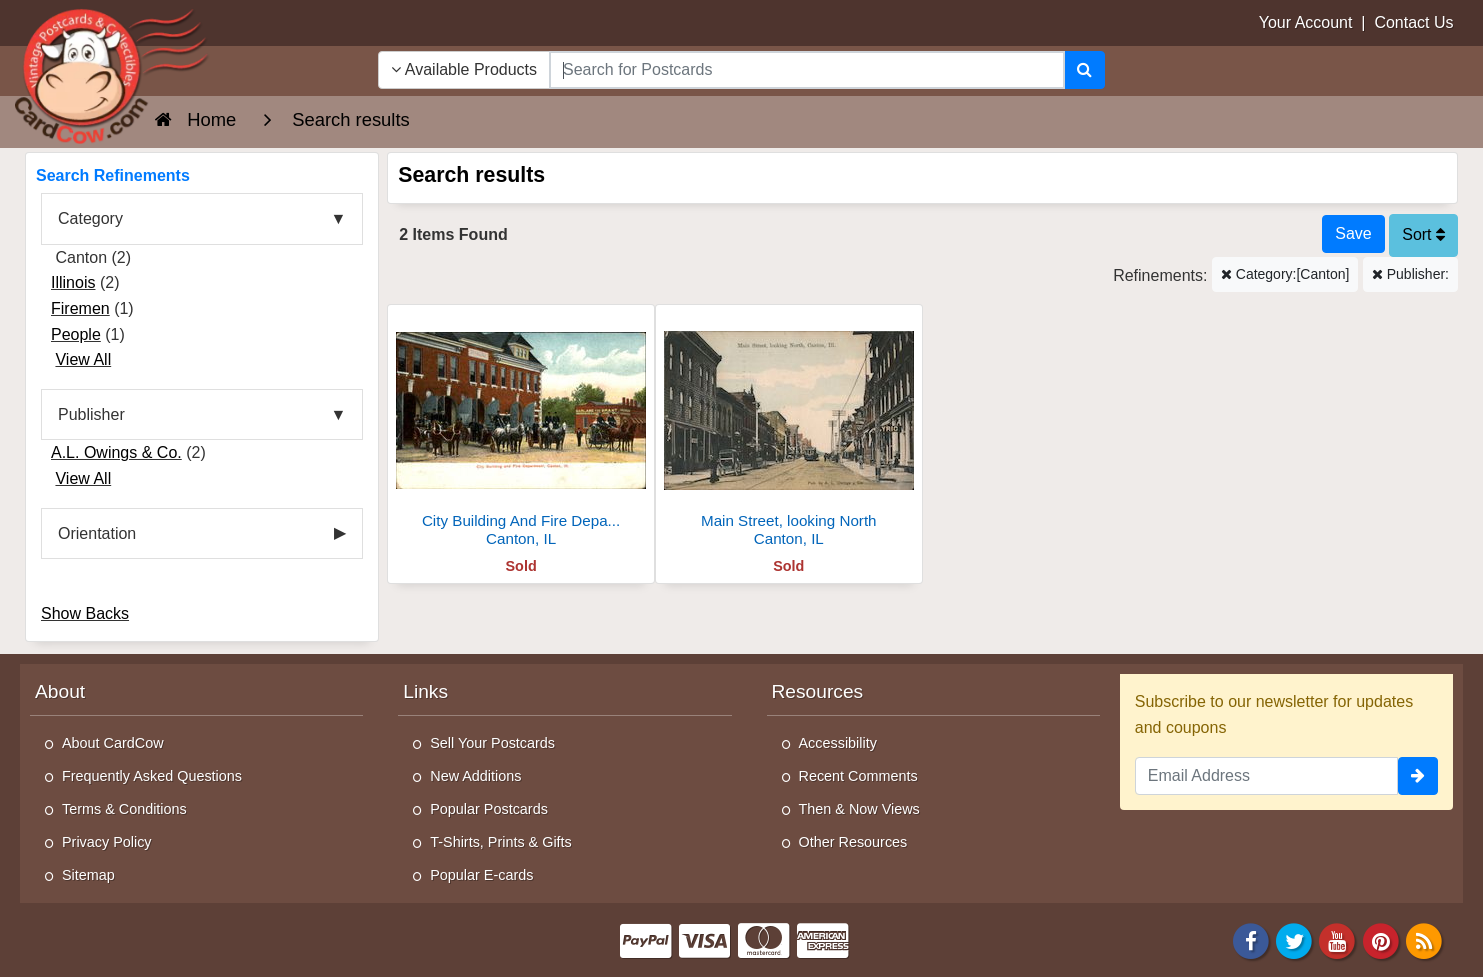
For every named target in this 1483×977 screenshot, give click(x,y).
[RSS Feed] (1424, 940)
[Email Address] (1266, 776)
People (76, 334)
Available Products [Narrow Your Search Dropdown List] (464, 69)
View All (83, 359)
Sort (1423, 234)
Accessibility (838, 743)
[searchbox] (807, 70)
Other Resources (853, 842)
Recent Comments (858, 776)
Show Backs (85, 613)
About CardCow (113, 743)
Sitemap (88, 875)
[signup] (1418, 776)
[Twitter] (1294, 940)
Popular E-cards (481, 875)
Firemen (80, 308)
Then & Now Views (859, 809)
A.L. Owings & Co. (116, 452)
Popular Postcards (489, 809)
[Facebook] (1251, 940)
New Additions (475, 776)
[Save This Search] (1353, 234)
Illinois (73, 282)
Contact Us (1413, 22)
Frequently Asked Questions (152, 776)
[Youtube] (1338, 940)
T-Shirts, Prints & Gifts (501, 842)
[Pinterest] (1381, 940)
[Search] (1084, 70)
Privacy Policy (107, 842)
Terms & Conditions (124, 809)
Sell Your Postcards (492, 743)
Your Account (1306, 22)
